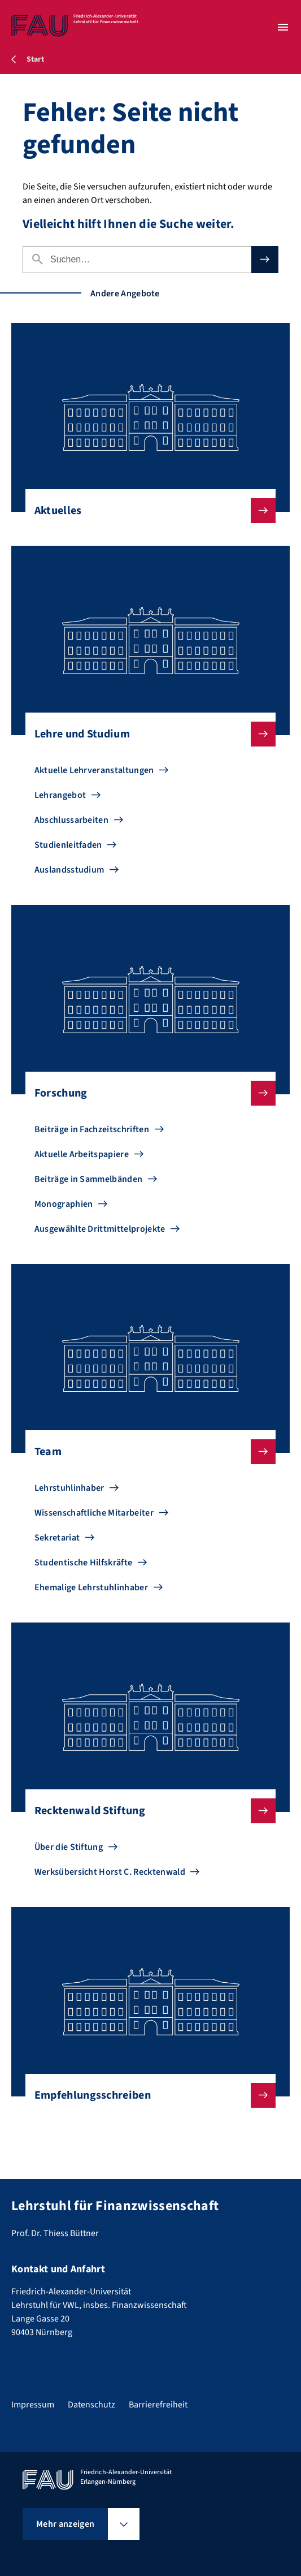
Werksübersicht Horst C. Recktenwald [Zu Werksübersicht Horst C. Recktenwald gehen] (109, 1872)
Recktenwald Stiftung (146, 1810)
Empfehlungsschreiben (146, 2095)
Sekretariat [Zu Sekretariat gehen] (57, 1537)
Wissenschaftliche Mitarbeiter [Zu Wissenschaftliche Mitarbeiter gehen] (94, 1513)
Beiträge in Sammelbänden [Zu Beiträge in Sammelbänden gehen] (88, 1179)
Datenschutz (91, 2404)
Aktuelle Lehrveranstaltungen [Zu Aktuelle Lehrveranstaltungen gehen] (94, 770)
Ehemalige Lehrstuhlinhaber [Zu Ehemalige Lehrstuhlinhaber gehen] (91, 1587)
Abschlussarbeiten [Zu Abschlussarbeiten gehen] (71, 820)
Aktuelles (146, 510)
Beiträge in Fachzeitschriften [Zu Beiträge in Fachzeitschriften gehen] (91, 1129)
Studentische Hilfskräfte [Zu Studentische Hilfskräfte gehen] (83, 1562)
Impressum (32, 2404)
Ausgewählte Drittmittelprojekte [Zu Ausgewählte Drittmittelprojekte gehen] (99, 1229)
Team (146, 1451)
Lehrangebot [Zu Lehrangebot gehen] (60, 795)
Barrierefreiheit (158, 2404)
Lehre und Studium (146, 734)
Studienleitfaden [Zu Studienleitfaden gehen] (68, 845)
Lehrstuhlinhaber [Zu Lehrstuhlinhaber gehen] (69, 1488)
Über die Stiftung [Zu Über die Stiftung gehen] (68, 1847)
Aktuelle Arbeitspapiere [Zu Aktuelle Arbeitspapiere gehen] (81, 1154)
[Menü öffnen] (283, 27)
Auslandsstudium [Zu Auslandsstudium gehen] (69, 870)
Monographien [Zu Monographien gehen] (63, 1204)
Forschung (146, 1093)
